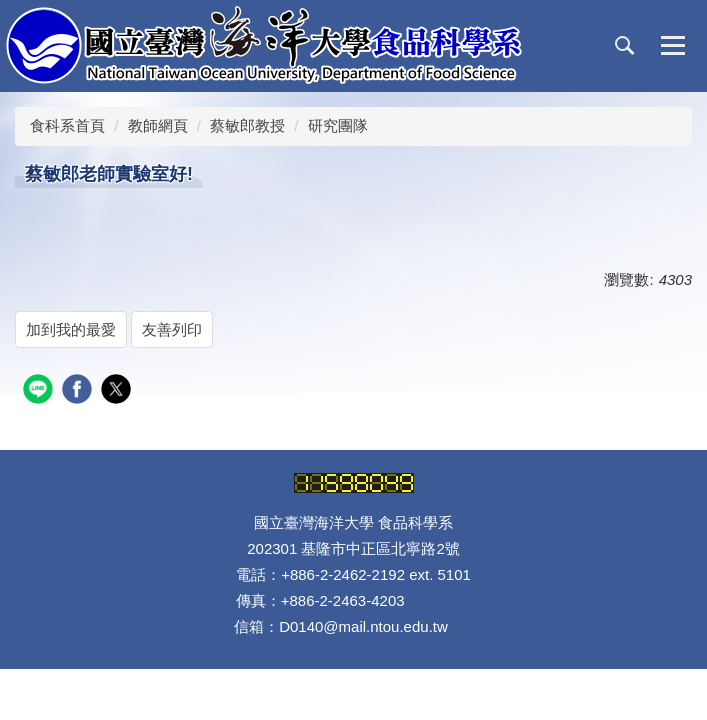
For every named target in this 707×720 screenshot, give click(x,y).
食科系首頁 (67, 125)
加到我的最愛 (71, 329)
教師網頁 (158, 125)
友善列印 (172, 329)
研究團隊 (338, 125)
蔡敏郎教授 (247, 125)
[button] (625, 46)
